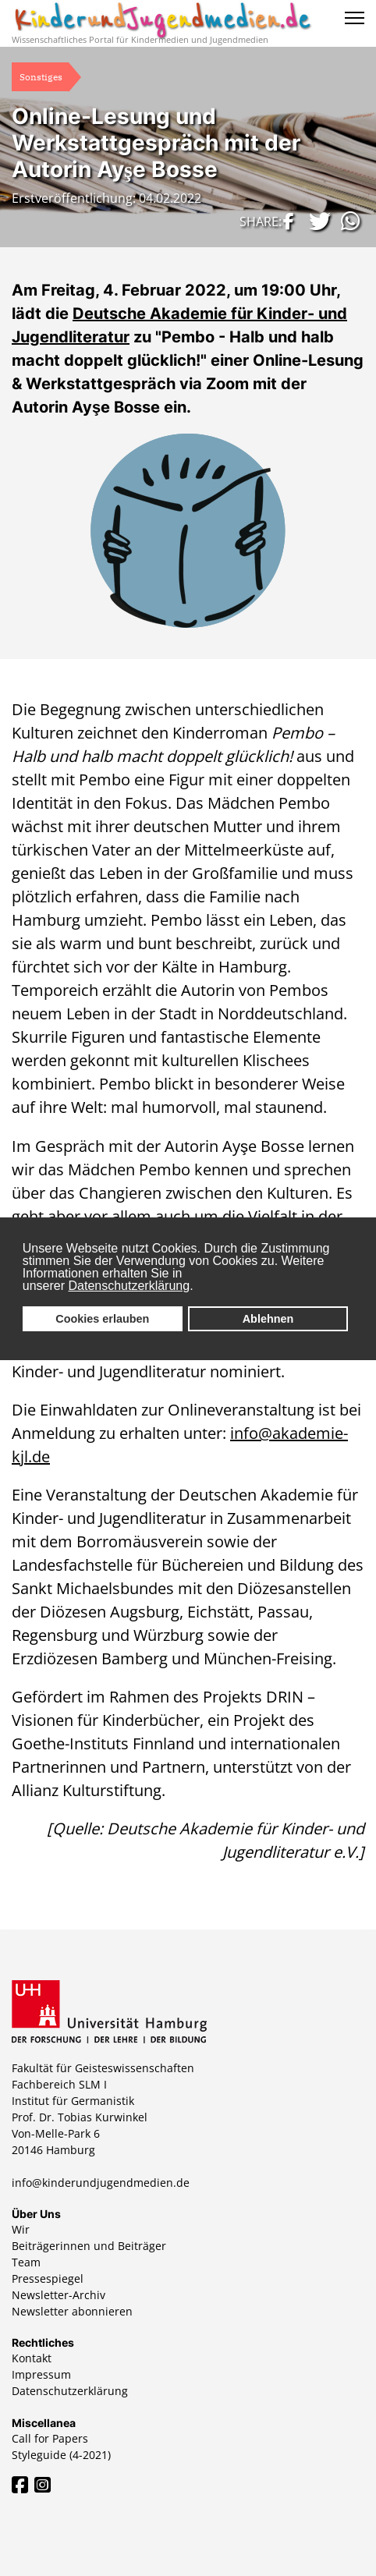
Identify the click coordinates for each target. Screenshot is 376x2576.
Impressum (41, 2374)
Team (26, 2262)
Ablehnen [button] (268, 1319)
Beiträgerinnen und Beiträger (89, 2245)
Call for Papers (50, 2438)
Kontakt (31, 2358)
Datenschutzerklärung (129, 1285)
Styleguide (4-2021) (61, 2454)
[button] (286, 221)
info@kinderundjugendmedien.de (101, 2182)
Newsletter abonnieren (72, 2311)
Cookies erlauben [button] (102, 1319)
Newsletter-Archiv (58, 2294)
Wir (21, 2229)
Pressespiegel (47, 2278)
